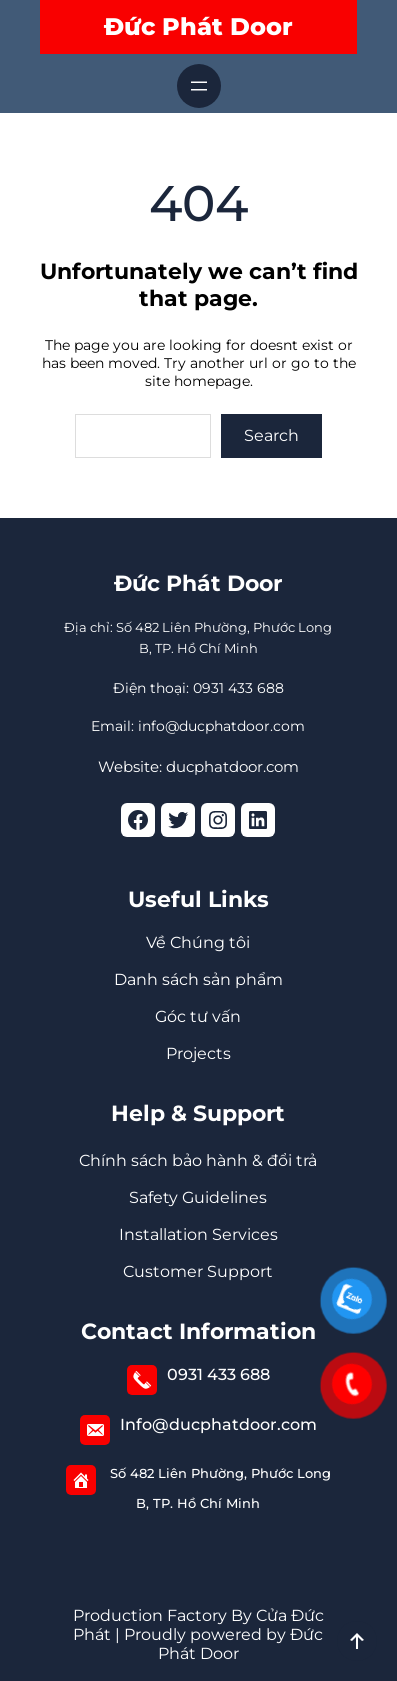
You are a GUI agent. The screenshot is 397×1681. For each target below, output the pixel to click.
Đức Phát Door (198, 26)
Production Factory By (162, 1615)
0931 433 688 (218, 1374)
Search (271, 435)
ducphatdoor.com (232, 766)
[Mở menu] (199, 86)
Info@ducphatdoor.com (218, 1424)
